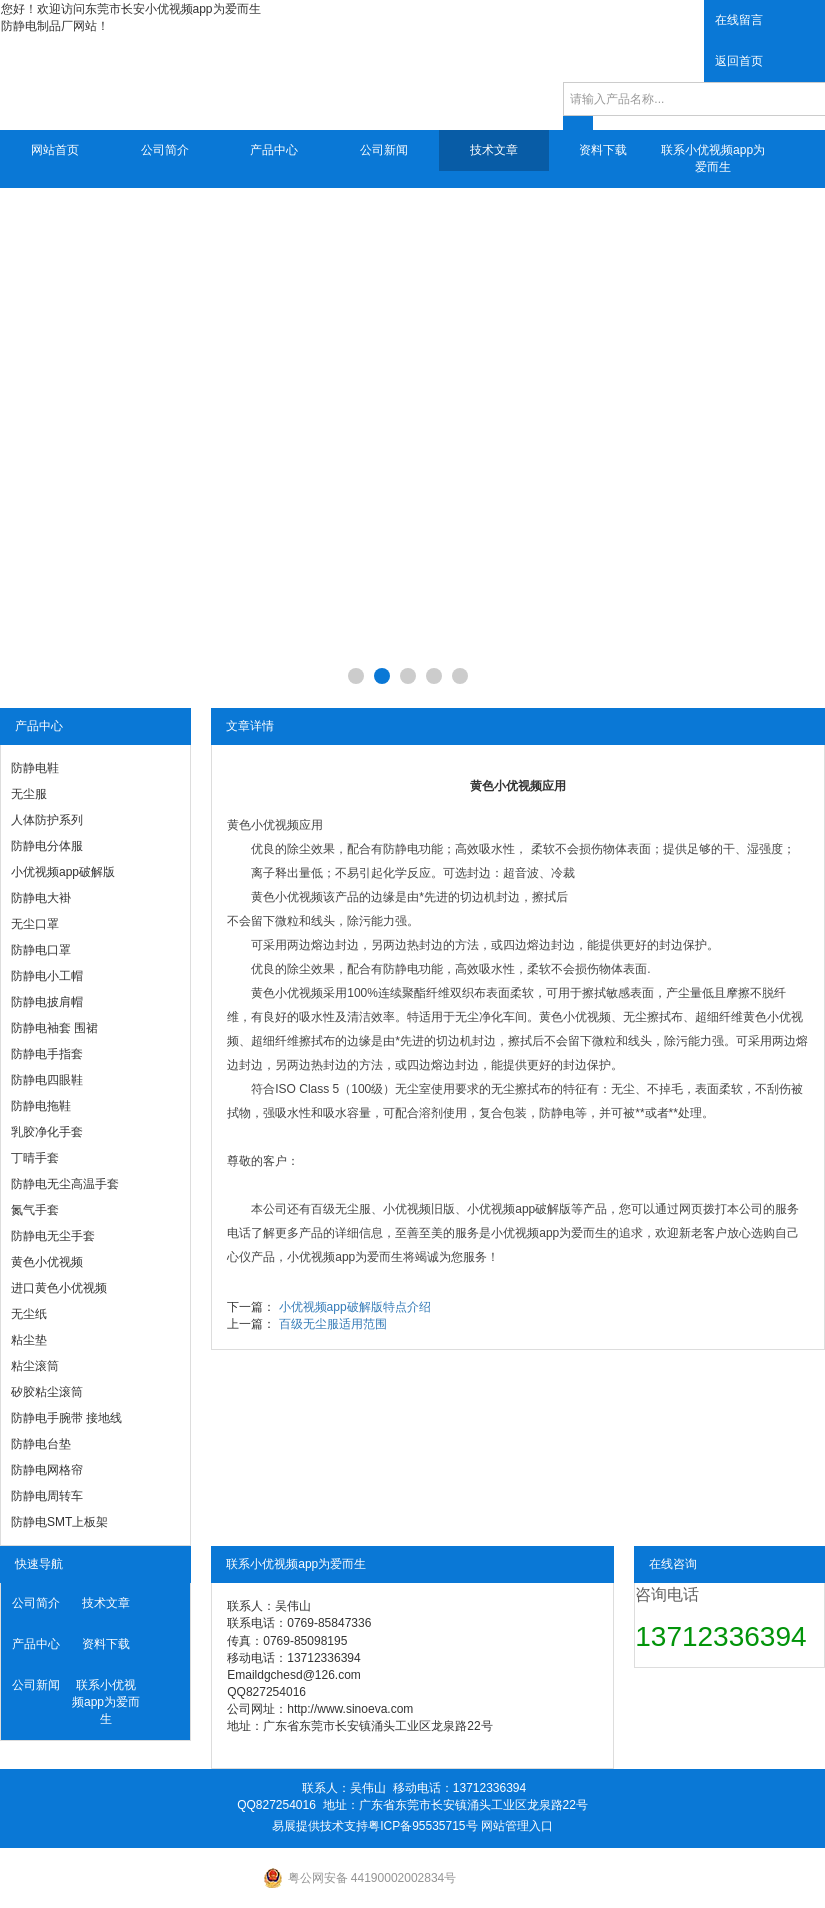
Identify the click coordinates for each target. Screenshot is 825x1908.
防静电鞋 (35, 768)
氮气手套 (35, 1210)
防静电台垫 (41, 1444)
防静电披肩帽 (47, 1002)
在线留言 (739, 20)
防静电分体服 (47, 846)
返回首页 (739, 61)
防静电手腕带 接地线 (66, 1418)
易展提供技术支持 (320, 1826)
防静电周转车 (47, 1496)
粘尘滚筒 (35, 1366)
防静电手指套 (47, 1054)
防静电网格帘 (47, 1470)
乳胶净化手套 (47, 1132)
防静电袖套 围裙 (54, 1028)
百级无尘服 (341, 1209)
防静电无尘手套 (53, 1236)
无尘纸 (29, 1314)
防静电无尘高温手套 (65, 1184)
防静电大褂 (41, 898)
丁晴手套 (35, 1158)
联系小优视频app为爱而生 (713, 158)
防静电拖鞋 (41, 1106)
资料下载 (603, 150)
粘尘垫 (29, 1340)
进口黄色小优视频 (59, 1288)
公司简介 (165, 150)
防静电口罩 (41, 950)
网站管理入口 (517, 1826)
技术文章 (494, 150)
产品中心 (274, 150)
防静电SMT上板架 (59, 1522)
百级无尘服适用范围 (333, 1324)
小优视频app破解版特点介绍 (355, 1307)
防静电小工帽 (47, 976)
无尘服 (29, 794)
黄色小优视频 (47, 1262)
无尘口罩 (35, 924)
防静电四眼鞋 (47, 1080)
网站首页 (55, 150)
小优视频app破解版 (63, 872)
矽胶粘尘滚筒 (47, 1392)
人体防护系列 (47, 820)
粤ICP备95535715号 (422, 1826)
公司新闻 (384, 150)
